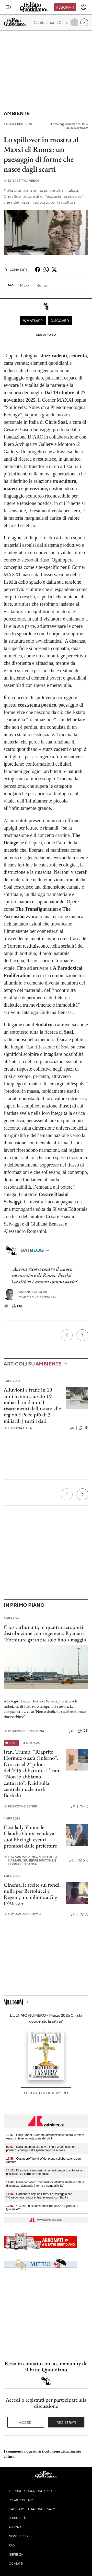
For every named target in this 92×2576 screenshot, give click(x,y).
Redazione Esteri (20, 1806)
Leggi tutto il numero (46, 2093)
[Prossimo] (82, 1335)
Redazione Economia (24, 1731)
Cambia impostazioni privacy (32, 2509)
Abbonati (65, 7)
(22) (83, 1860)
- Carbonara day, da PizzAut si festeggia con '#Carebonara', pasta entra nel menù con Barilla (39, 2195)
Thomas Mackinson (22, 1914)
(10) (17, 1306)
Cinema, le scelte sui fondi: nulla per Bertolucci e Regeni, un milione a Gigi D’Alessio (32, 1894)
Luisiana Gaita (18, 1428)
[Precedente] (67, 1335)
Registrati (66, 2422)
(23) (83, 1731)
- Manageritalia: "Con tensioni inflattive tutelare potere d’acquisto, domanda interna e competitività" (45, 2184)
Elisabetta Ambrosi (22, 180)
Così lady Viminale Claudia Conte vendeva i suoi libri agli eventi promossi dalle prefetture (30, 1836)
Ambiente (17, 113)
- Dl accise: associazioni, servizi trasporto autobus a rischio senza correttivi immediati (44, 2172)
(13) (83, 1428)
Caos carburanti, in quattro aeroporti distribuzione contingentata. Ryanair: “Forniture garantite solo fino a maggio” (46, 1633)
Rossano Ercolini (32, 1292)
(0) (84, 1806)
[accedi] (83, 7)
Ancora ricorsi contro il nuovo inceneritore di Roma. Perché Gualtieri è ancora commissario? (45, 1275)
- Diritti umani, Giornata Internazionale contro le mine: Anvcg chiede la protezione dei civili (45, 2136)
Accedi (26, 2422)
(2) (84, 1914)
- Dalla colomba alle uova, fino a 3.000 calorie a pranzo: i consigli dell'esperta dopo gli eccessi (41, 2148)
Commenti (15, 270)
